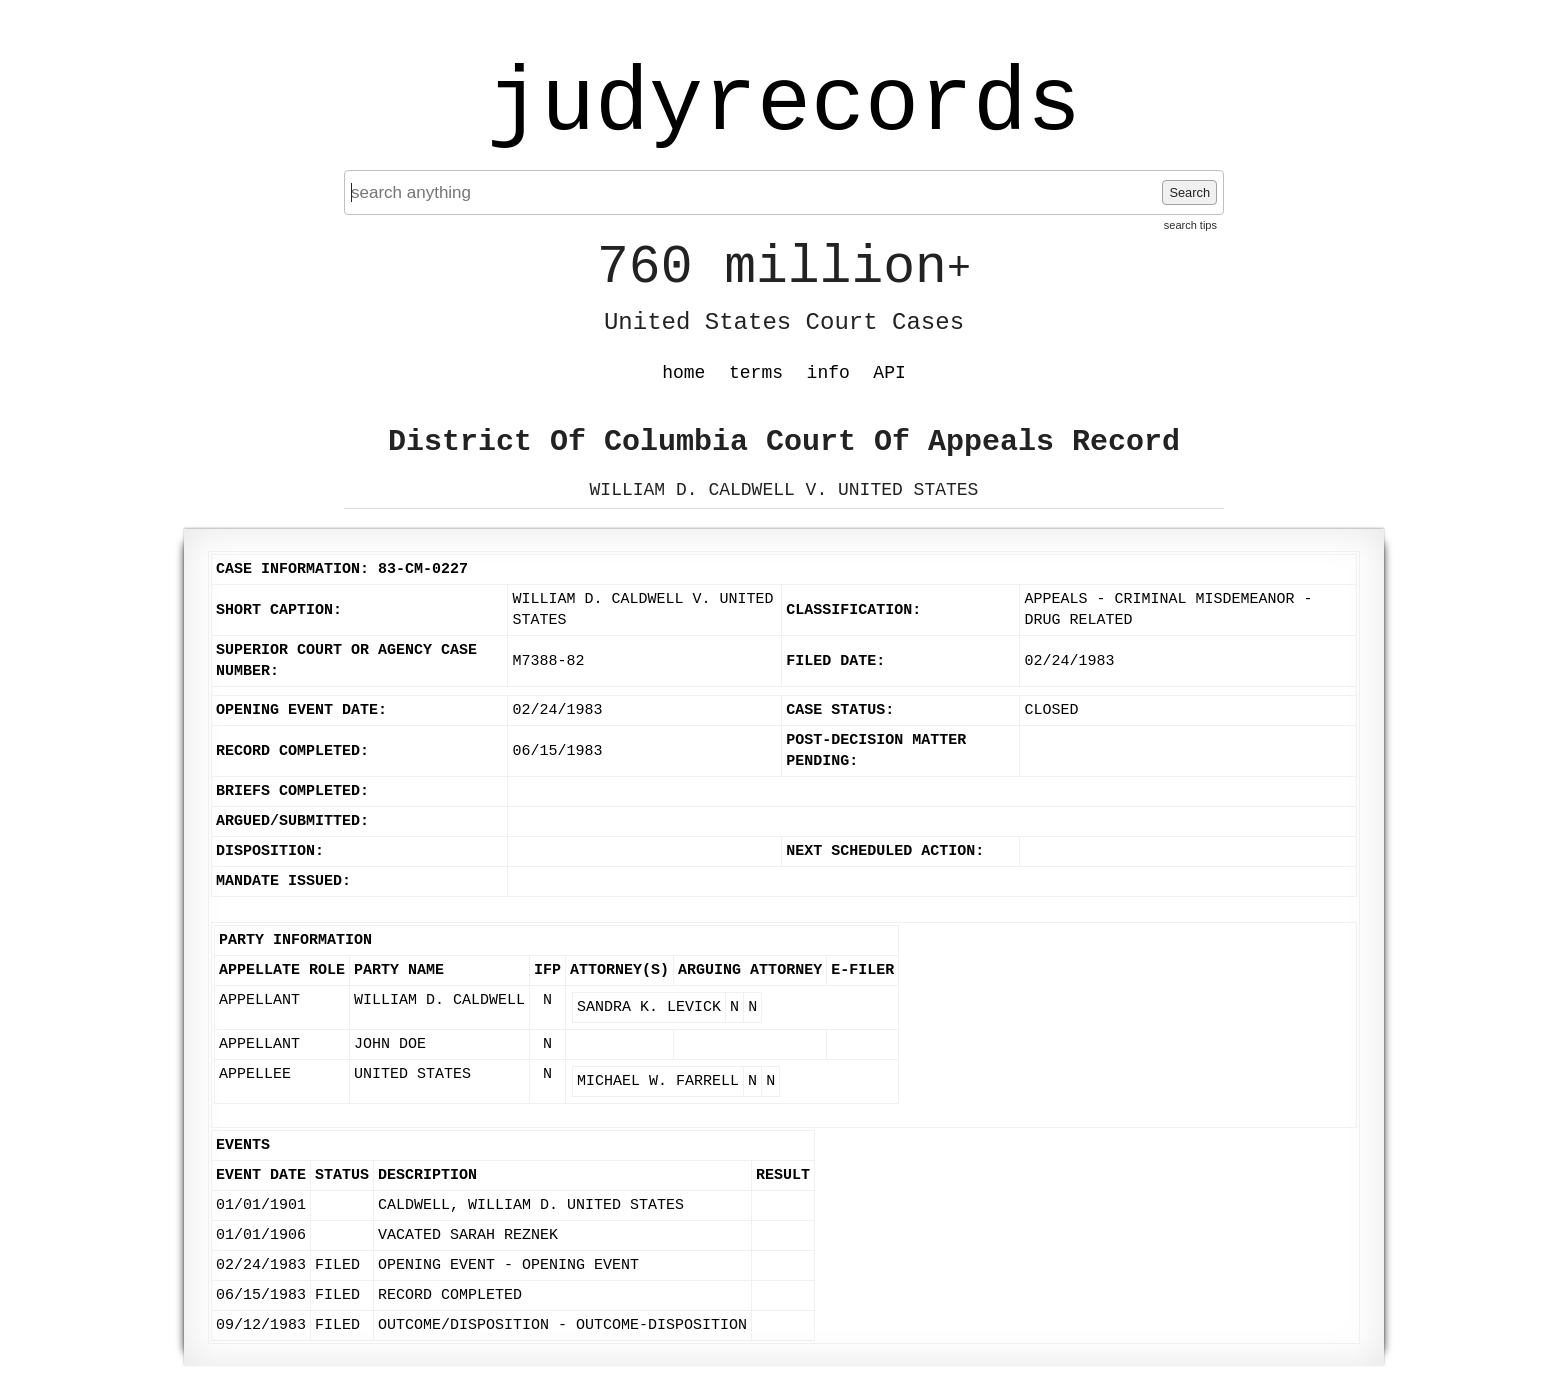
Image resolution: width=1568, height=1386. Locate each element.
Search (1189, 192)
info (828, 373)
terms (756, 373)
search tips (1190, 225)
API (889, 373)
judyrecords (784, 105)
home (683, 373)
